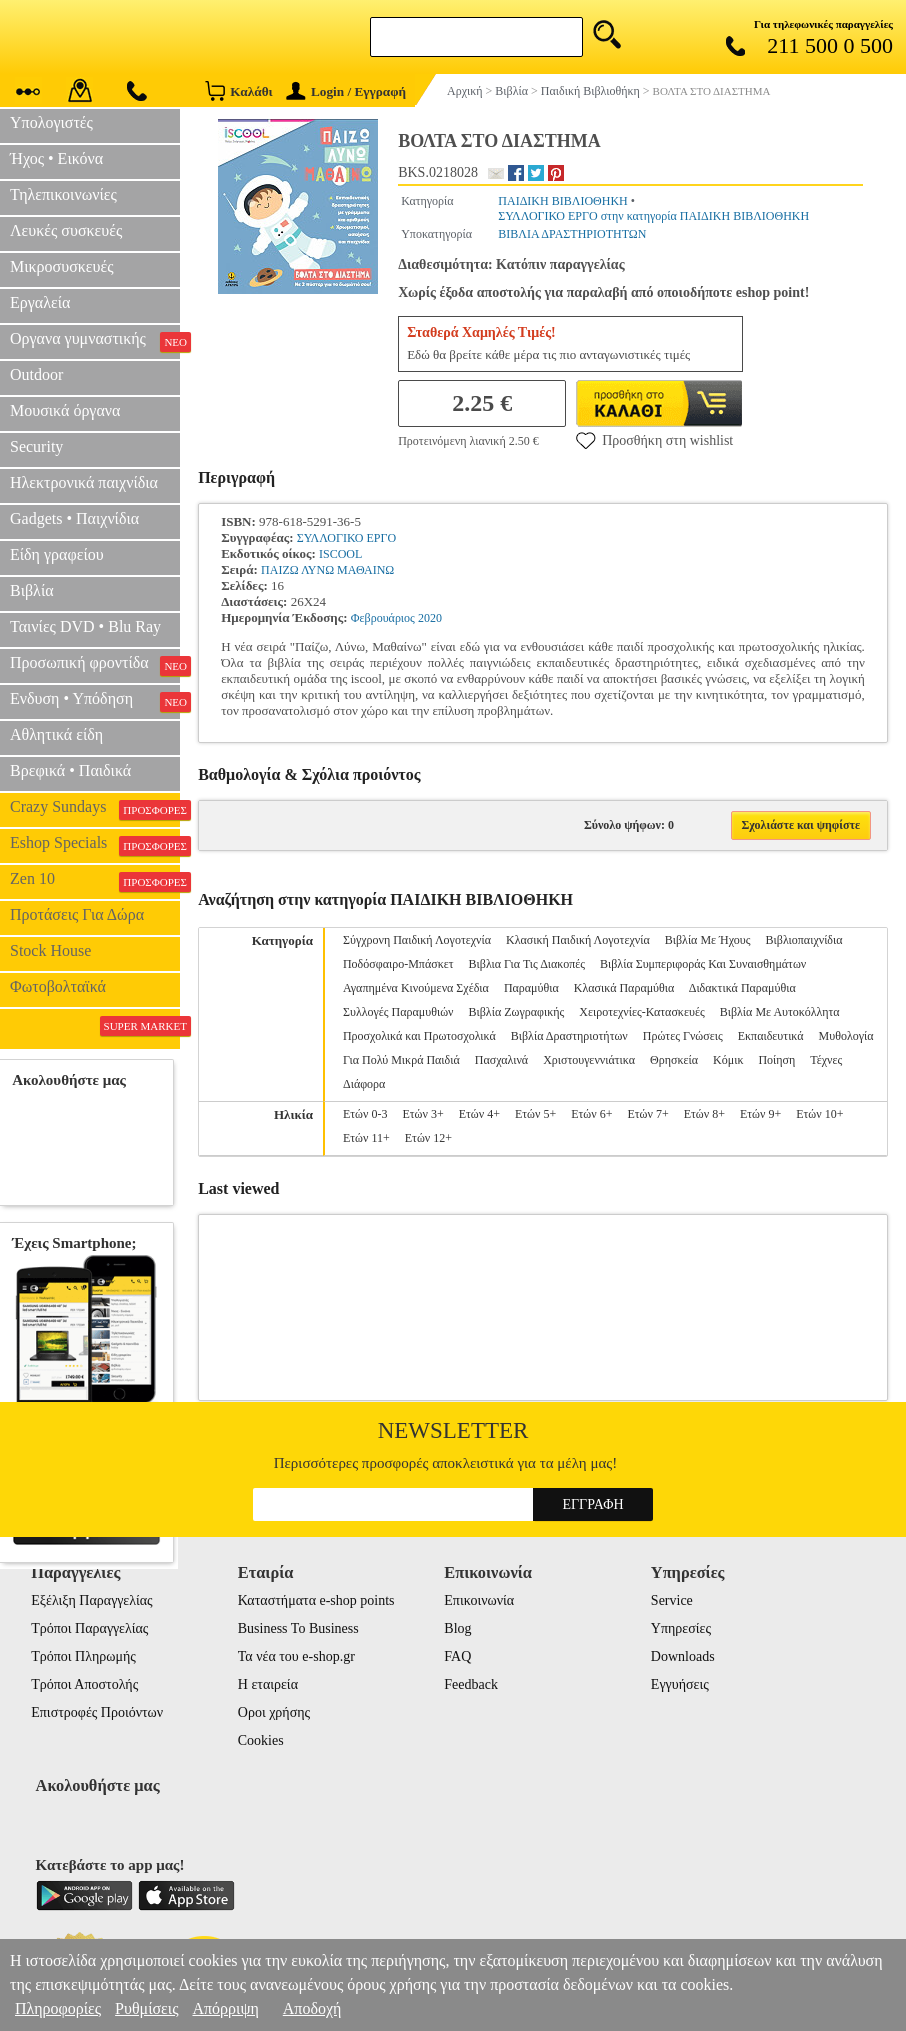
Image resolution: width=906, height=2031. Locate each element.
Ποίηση (776, 1060)
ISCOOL (340, 554)
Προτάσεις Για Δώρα (77, 914)
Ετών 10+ (819, 1114)
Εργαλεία (40, 302)
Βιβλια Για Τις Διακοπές (527, 964)
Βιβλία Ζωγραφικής (517, 1012)
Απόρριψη (225, 2008)
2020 (430, 618)
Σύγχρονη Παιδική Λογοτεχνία (417, 940)
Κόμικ (728, 1060)
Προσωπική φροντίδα (95, 665)
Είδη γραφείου (57, 554)
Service (672, 1600)
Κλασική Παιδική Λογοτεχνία (578, 940)
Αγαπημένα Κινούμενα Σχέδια (416, 988)
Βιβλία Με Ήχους (708, 940)
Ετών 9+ (760, 1114)
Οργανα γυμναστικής (95, 341)
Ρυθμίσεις (146, 2008)
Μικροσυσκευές (62, 266)
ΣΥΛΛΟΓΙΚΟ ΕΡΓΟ (346, 538)
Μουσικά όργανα (65, 410)
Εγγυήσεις (680, 1684)
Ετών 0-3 (365, 1114)
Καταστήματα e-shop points (316, 1600)
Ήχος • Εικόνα (56, 158)
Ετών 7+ (647, 1114)
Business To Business (298, 1628)
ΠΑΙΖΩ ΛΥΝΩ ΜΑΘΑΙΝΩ (327, 570)
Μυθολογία (846, 1036)
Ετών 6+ (591, 1114)
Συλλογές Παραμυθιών (398, 1012)
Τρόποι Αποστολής (84, 1684)
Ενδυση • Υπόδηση (95, 701)
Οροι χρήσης (274, 1712)
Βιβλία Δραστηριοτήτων (569, 1036)
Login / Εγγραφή (346, 91)
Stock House (50, 950)
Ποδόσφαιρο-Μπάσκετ (398, 964)
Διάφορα (364, 1084)
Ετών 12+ (428, 1138)
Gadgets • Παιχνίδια (74, 518)
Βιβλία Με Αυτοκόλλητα (780, 1012)
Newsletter (453, 1430)
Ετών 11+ (366, 1138)
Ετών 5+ (535, 1114)
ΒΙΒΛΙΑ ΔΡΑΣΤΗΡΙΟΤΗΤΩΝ (572, 234)
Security (36, 446)
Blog (457, 1628)
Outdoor (36, 374)
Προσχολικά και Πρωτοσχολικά (419, 1036)
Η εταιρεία (268, 1684)
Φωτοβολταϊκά (58, 986)
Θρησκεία (674, 1060)
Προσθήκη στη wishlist (654, 440)
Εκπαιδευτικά (771, 1036)
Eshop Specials (95, 845)
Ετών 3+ (422, 1114)
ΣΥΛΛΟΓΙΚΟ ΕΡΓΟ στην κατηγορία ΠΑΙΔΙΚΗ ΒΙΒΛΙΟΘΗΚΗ (653, 216)
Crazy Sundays (95, 809)
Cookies (261, 1740)
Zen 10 (95, 881)
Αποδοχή (312, 2008)
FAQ (457, 1656)
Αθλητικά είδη (56, 734)
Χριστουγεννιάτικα (589, 1060)
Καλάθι (238, 90)
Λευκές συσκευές (66, 230)
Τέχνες (826, 1060)
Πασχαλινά (501, 1060)
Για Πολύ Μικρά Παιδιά (401, 1060)
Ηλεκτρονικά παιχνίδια (84, 482)
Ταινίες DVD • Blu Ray (85, 626)
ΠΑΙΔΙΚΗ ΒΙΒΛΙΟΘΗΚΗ (562, 201)
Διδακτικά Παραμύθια (742, 988)
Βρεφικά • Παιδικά (70, 770)
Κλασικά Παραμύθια (624, 988)
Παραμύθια (531, 988)
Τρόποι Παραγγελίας (89, 1628)
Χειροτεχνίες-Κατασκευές (641, 1012)
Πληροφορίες (58, 2008)
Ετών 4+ (479, 1114)
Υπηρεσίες (681, 1628)
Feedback (471, 1684)
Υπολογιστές (51, 122)
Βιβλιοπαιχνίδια (804, 940)
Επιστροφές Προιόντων (97, 1712)
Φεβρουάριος (383, 618)
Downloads (683, 1656)
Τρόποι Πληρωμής (83, 1656)
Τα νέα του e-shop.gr (296, 1656)
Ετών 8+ (704, 1114)
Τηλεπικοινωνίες (63, 194)
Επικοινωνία (479, 1600)
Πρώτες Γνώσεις (683, 1036)
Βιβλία (32, 590)
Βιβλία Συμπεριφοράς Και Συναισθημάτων (703, 964)
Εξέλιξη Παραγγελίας (91, 1600)
